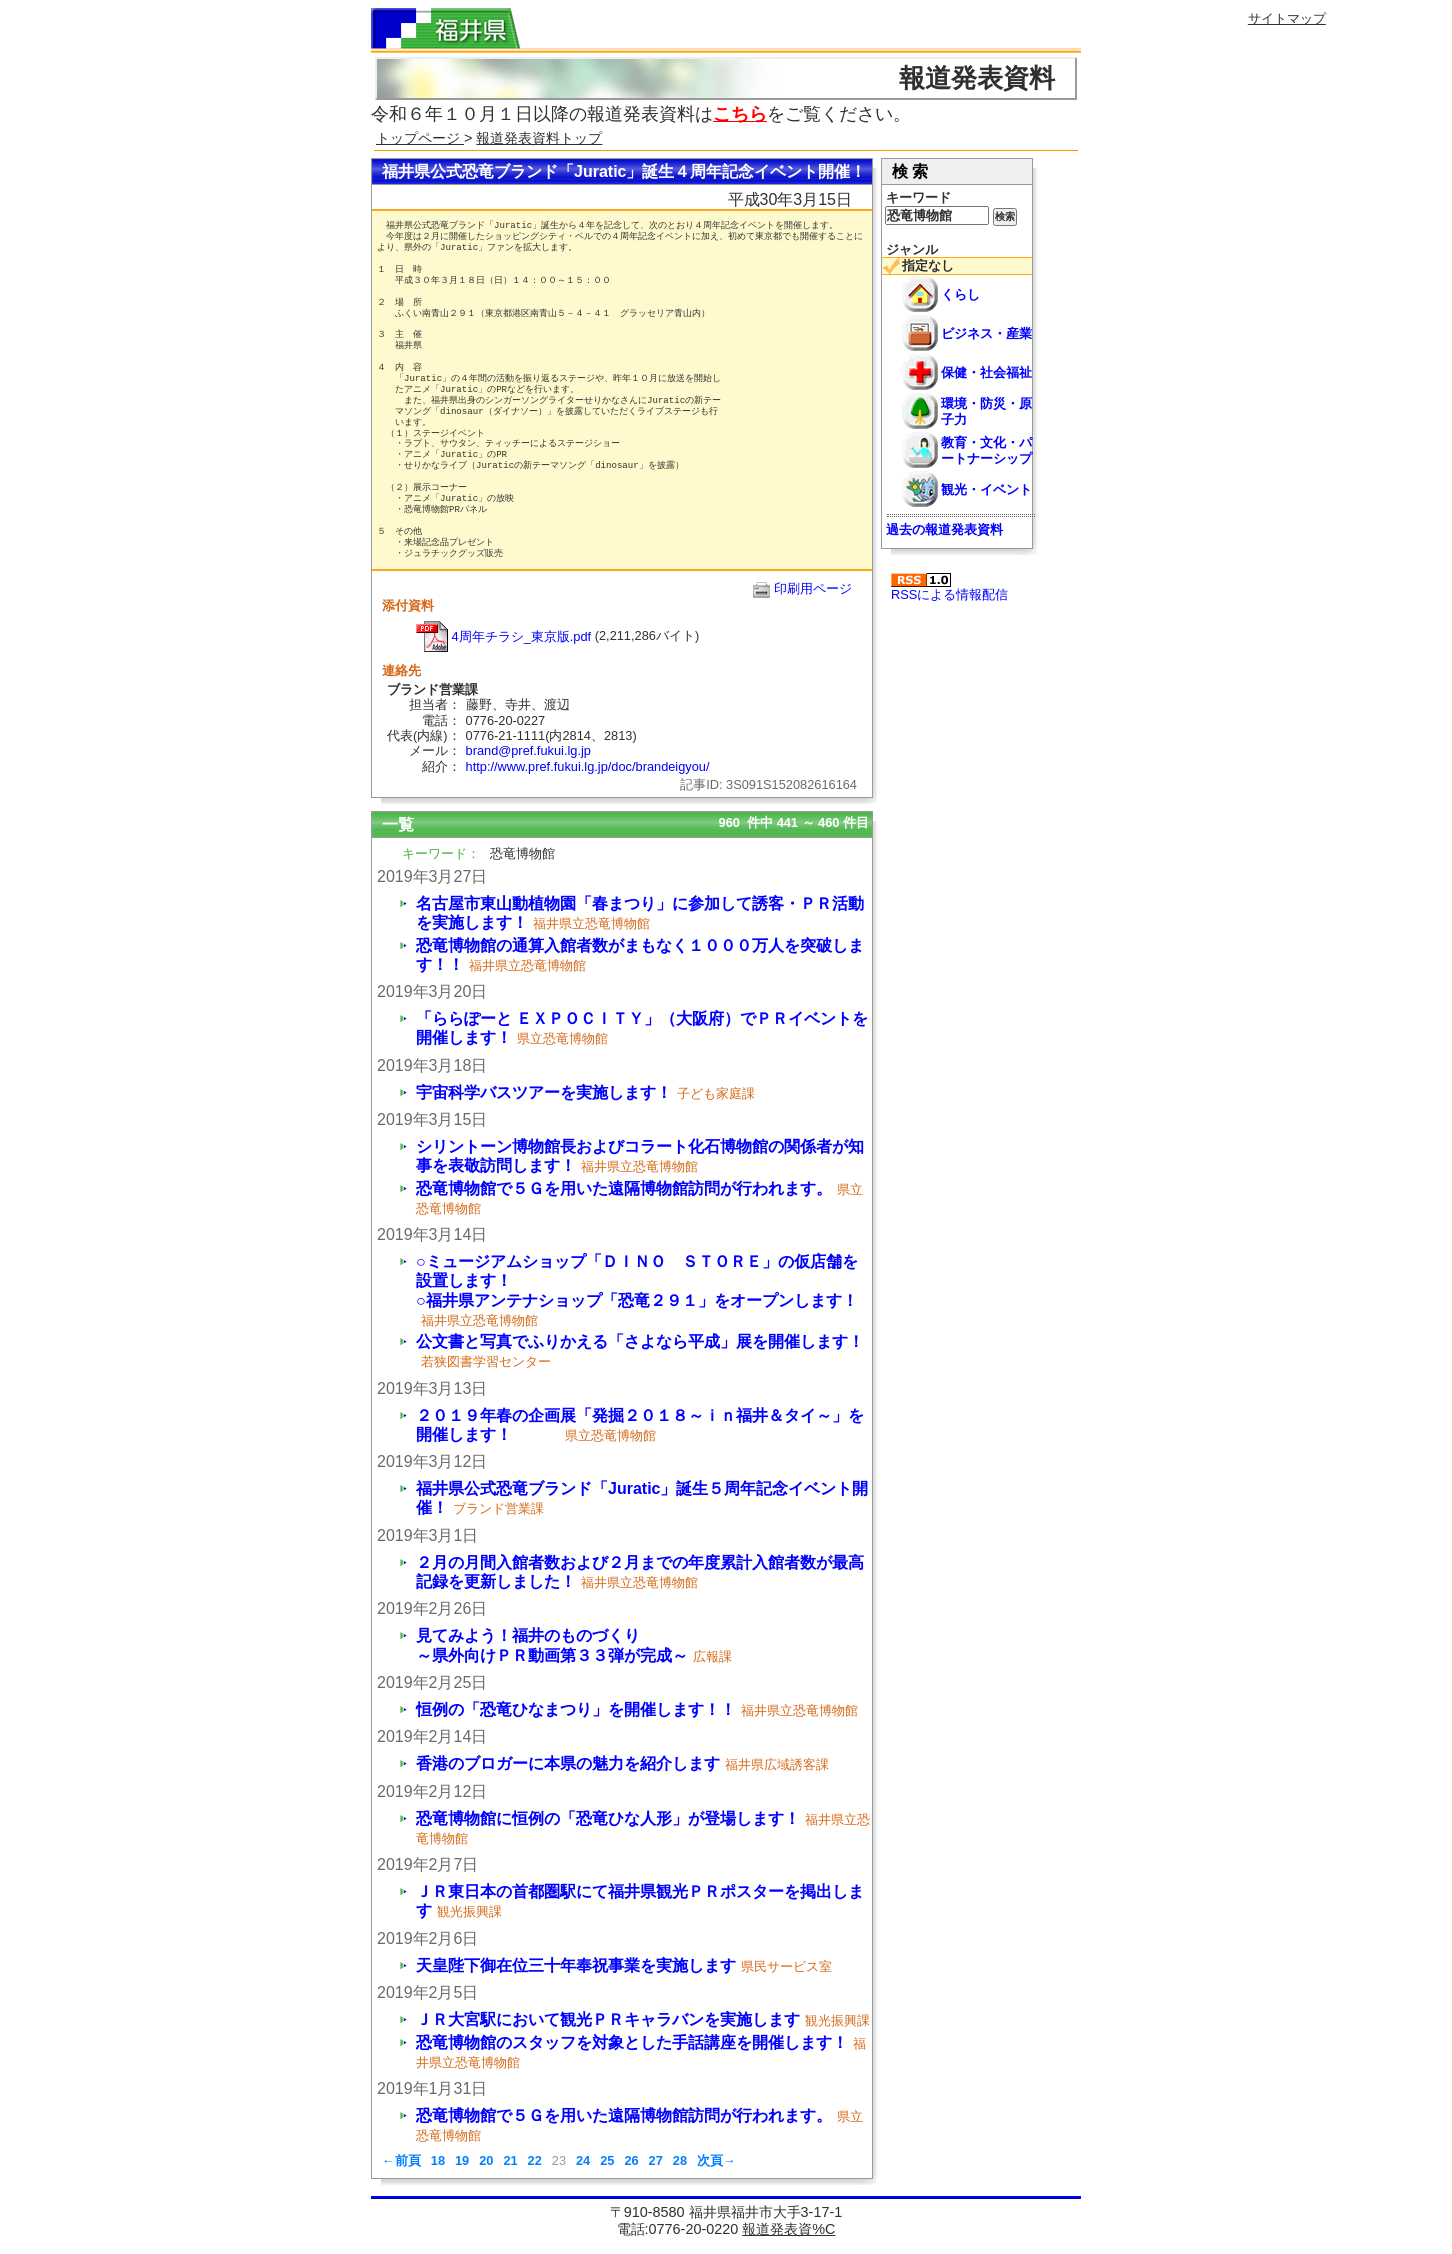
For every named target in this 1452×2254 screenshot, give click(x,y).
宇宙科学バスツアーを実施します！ (544, 1092)
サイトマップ (1287, 18)
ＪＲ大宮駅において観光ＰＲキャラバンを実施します (608, 2019)
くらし (960, 294)
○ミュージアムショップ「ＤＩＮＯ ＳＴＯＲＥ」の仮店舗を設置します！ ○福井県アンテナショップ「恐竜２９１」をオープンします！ (704, 1280)
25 (607, 2160)
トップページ (420, 138)
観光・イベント (986, 489)
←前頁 (401, 2160)
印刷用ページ (813, 588)
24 (583, 2160)
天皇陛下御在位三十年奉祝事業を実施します (576, 1965)
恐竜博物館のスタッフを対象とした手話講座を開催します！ (632, 2042)
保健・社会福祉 (986, 372)
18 (438, 2160)
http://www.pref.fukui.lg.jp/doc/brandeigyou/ (588, 766)
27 (656, 2160)
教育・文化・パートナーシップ (986, 450)
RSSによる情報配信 (949, 587)
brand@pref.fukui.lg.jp (528, 750)
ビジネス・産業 (986, 333)
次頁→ (716, 2160)
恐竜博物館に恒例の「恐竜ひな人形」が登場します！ (608, 1818)
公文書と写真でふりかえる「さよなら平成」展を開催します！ (640, 1341)
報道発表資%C (788, 2229)
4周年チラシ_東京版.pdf (503, 636)
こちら (740, 114)
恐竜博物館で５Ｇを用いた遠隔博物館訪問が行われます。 (624, 1188)
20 (486, 2160)
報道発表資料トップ (539, 138)
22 (535, 2160)
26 (631, 2160)
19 (462, 2160)
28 (680, 2160)
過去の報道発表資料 (944, 529)
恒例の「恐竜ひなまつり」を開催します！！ (576, 1709)
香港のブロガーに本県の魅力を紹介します (568, 1763)
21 (510, 2160)
